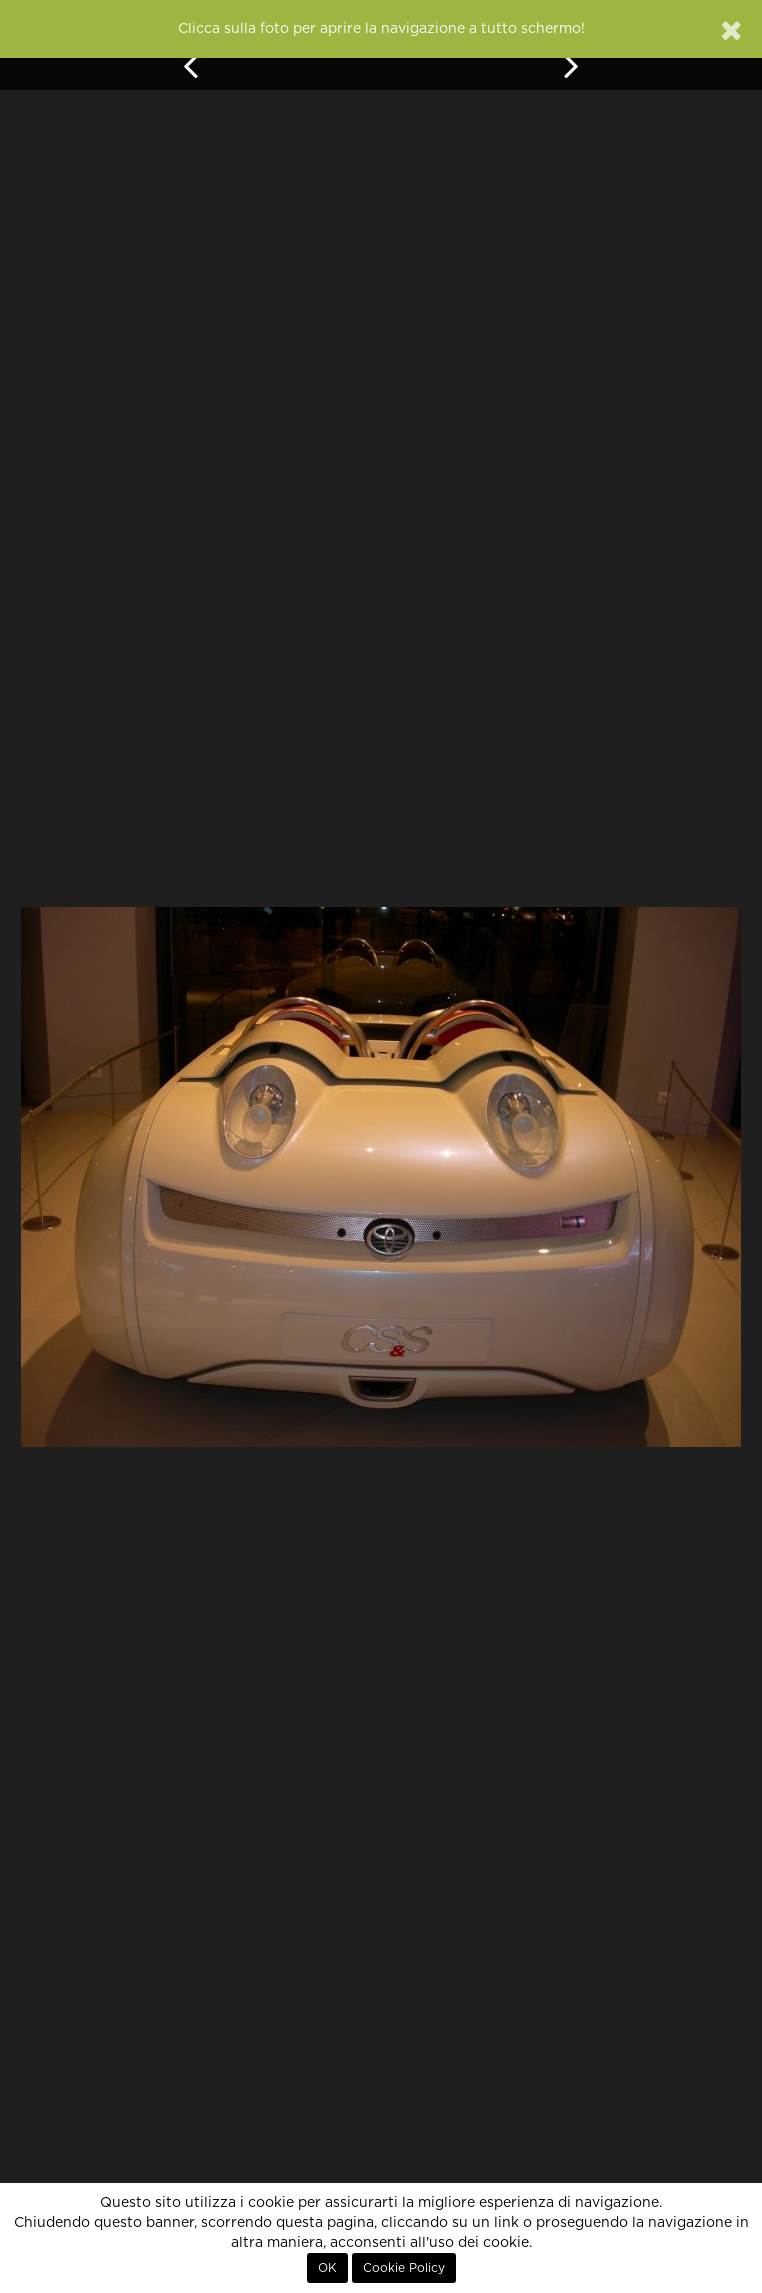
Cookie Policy (404, 2268)
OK (327, 2268)
